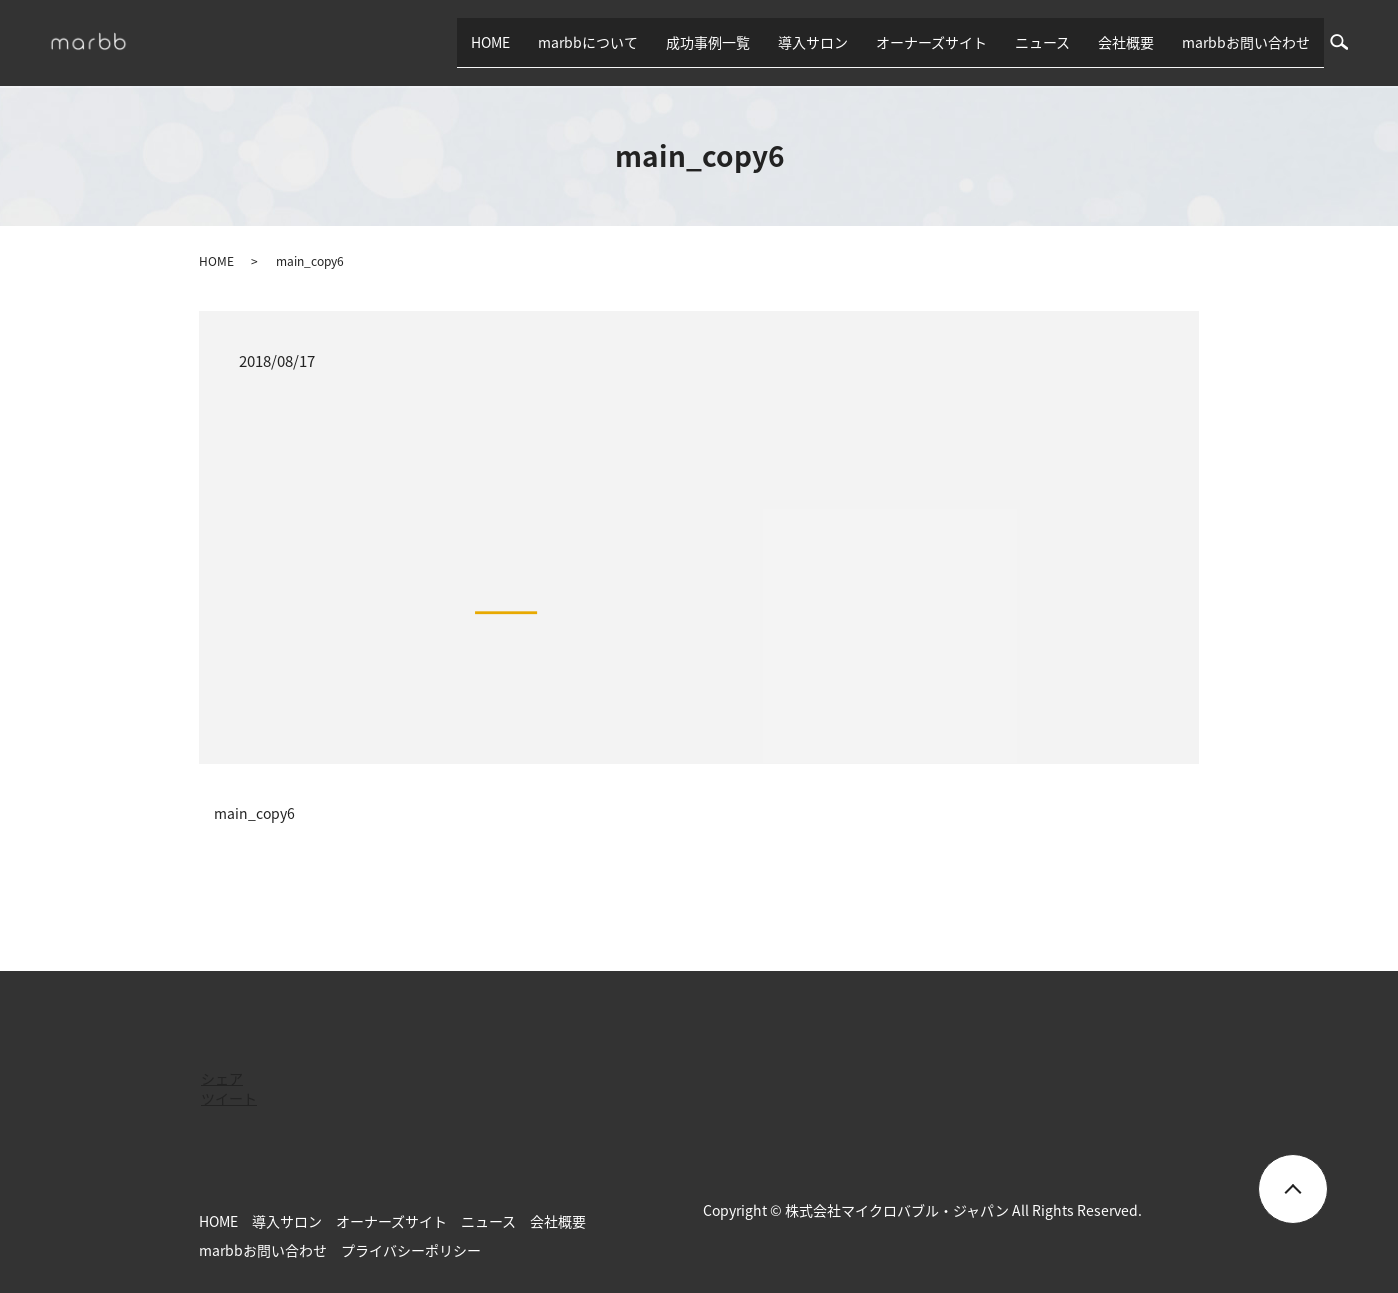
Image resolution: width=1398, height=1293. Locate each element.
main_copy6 (254, 813)
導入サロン (813, 42)
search (1347, 42)
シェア (222, 1078)
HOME (490, 42)
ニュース (1042, 42)
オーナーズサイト (931, 42)
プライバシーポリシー (411, 1250)
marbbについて (588, 42)
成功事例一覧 (708, 42)
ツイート (229, 1098)
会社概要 (1126, 42)
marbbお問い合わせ (1246, 42)
